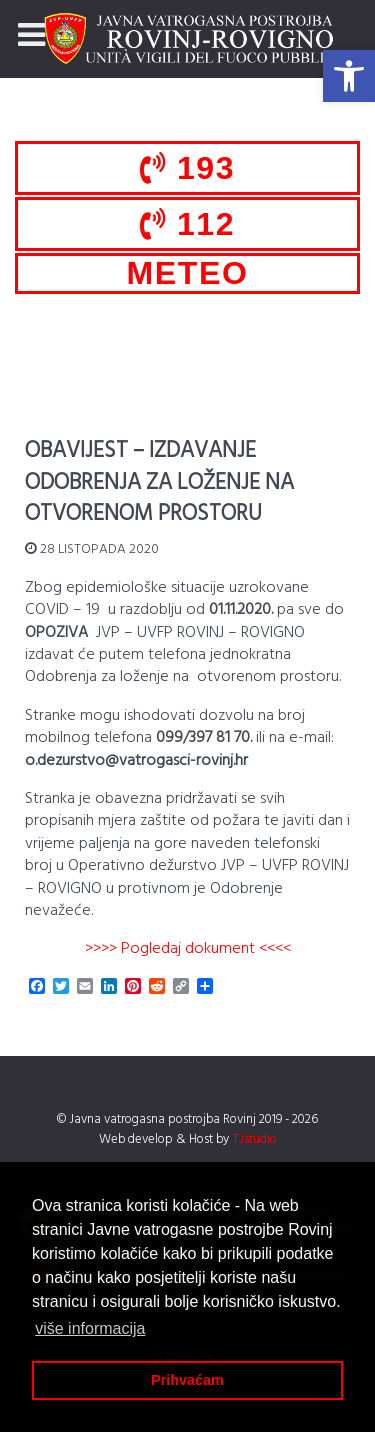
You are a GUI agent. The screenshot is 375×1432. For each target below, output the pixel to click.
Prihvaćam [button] (187, 1380)
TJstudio (254, 1139)
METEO (188, 273)
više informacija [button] (90, 1328)
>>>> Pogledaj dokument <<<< (188, 949)
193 (187, 168)
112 (187, 224)
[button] (349, 76)
